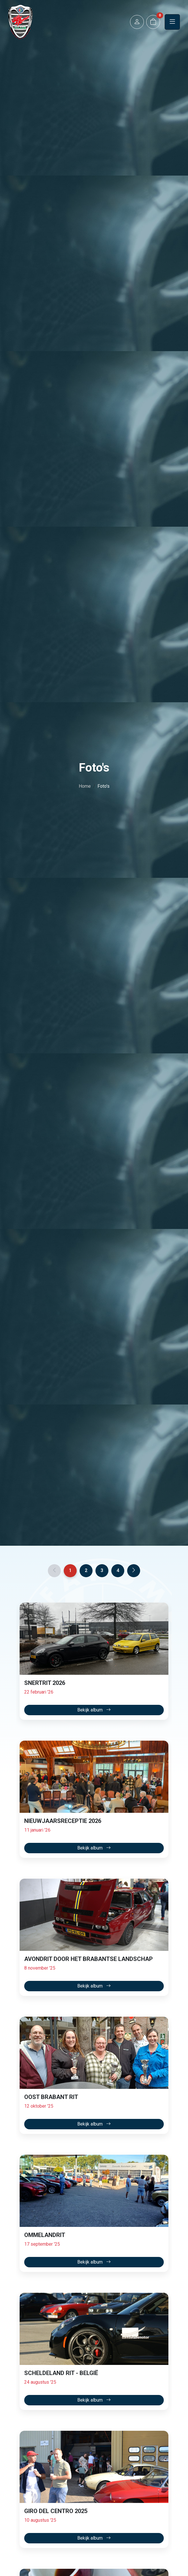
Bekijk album (94, 1710)
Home (85, 786)
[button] (137, 22)
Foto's (103, 786)
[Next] (133, 1570)
